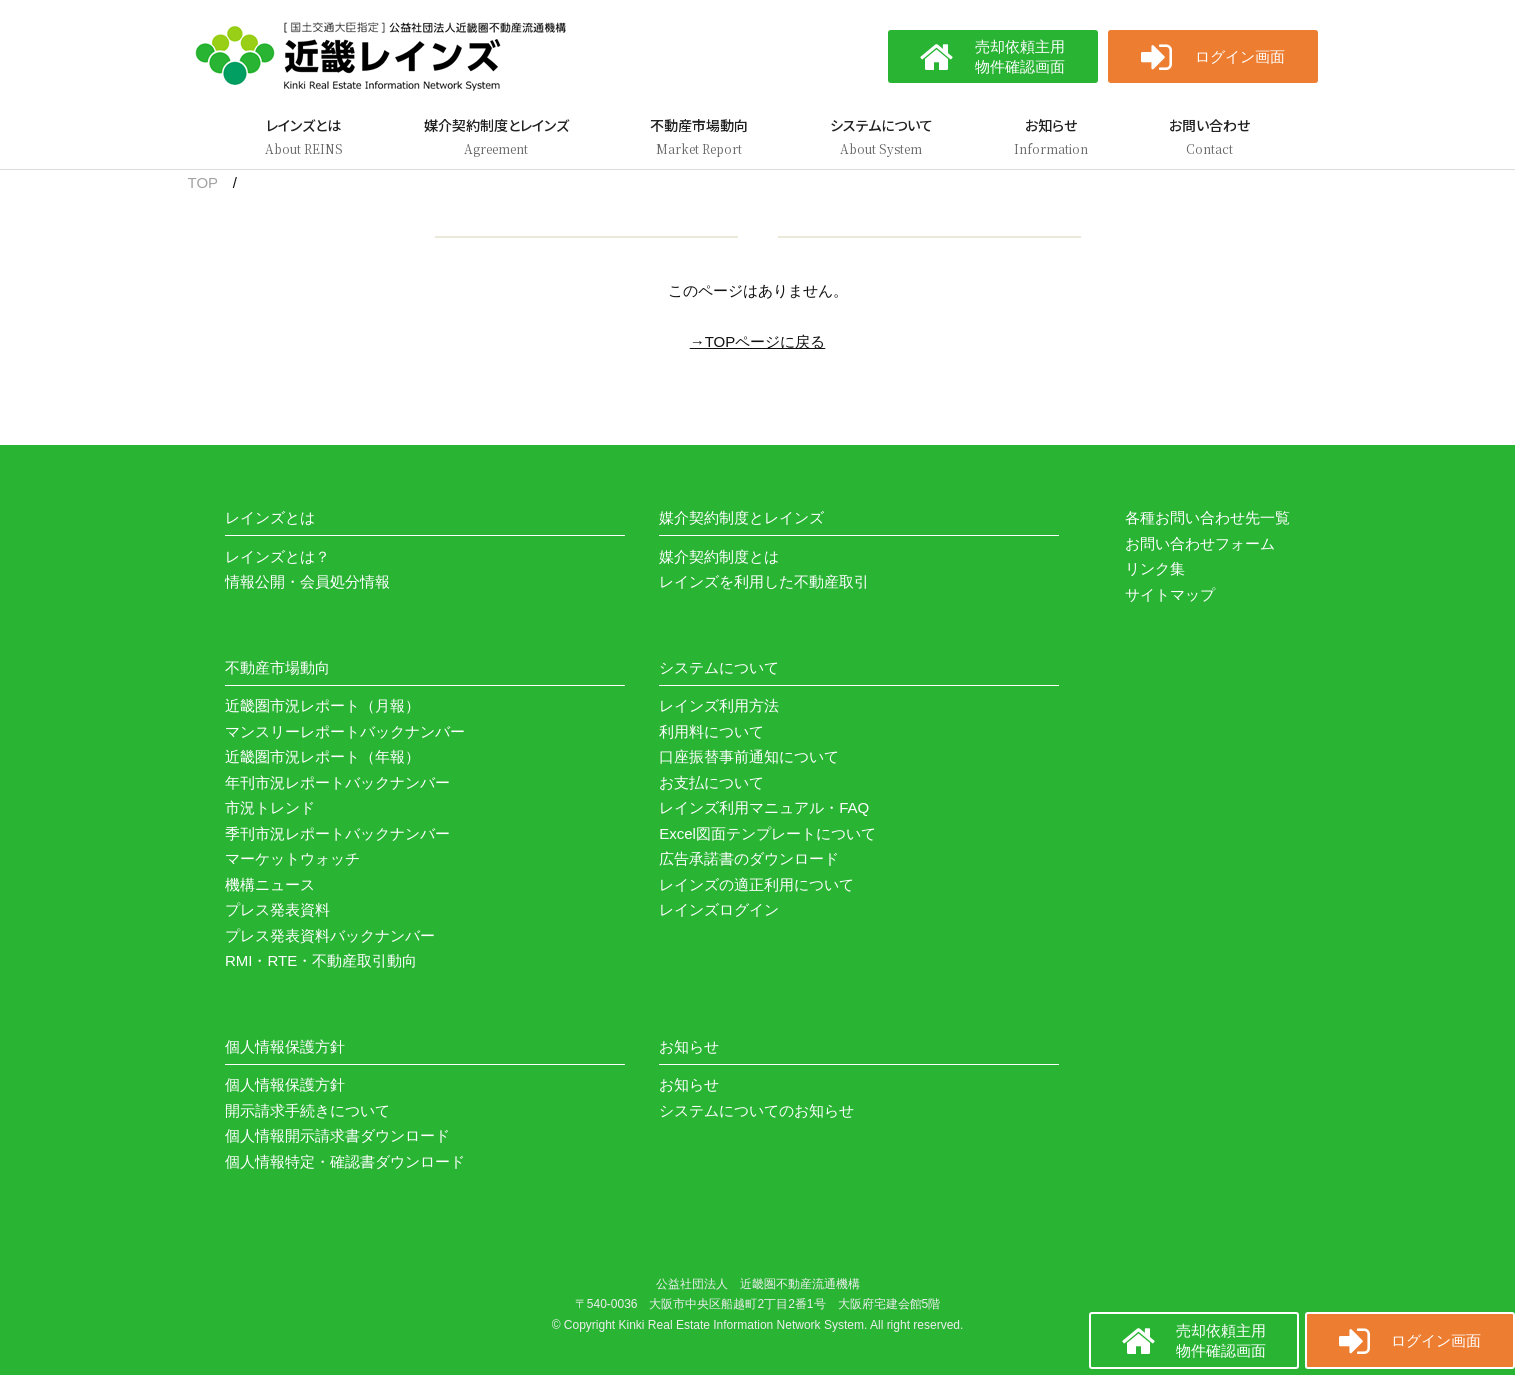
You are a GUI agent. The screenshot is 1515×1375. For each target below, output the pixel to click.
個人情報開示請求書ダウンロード (337, 1135)
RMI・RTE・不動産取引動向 (321, 960)
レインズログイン (719, 909)
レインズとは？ (277, 556)
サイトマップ (1170, 594)
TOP (203, 182)
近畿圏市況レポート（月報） (322, 705)
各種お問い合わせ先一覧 (1207, 517)
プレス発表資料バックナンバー (330, 935)
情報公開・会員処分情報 (307, 581)
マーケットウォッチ (292, 858)
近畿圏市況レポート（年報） (322, 756)
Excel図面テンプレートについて (767, 833)
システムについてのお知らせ (756, 1110)
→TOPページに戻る (758, 341)
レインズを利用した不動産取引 (764, 581)
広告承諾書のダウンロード (749, 858)
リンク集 (1155, 568)
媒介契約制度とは (719, 556)
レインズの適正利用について (756, 884)
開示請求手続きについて (307, 1110)
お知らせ (689, 1084)
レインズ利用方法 (719, 705)
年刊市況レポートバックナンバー (337, 782)
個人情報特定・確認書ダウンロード (345, 1161)
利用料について (711, 731)
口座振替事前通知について (749, 756)
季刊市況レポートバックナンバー (337, 833)
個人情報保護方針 (285, 1084)
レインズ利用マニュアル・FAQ (764, 807)
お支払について (711, 782)
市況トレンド (270, 807)
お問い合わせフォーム (1200, 543)
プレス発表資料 (277, 909)
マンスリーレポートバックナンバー (345, 731)
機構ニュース (270, 884)
